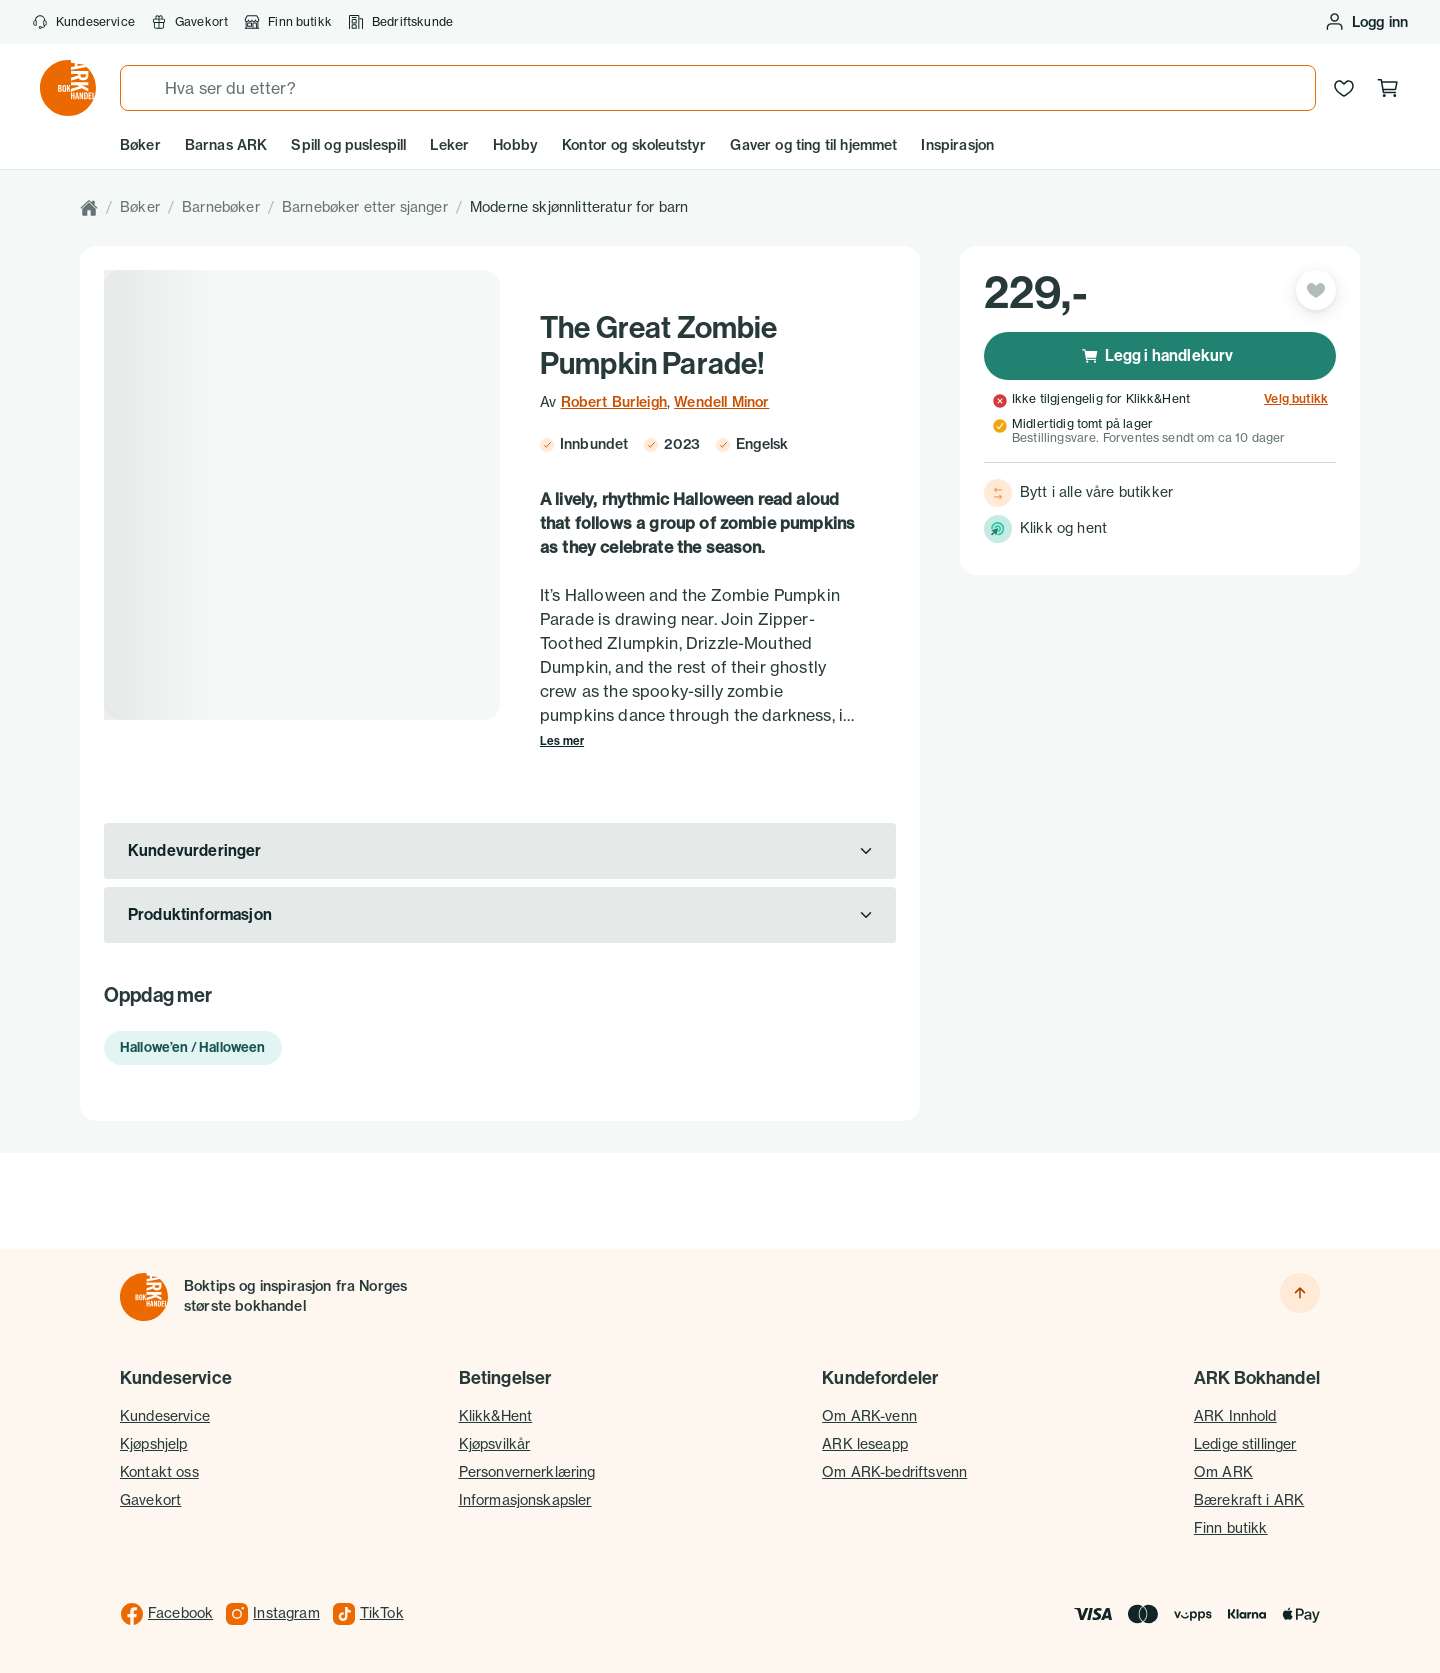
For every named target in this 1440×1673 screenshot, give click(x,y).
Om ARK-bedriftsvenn (894, 1472)
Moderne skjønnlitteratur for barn (579, 207)
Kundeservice (83, 22)
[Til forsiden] (144, 1297)
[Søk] (143, 88)
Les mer (562, 741)
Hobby (515, 145)
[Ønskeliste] (1344, 88)
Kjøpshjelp (154, 1444)
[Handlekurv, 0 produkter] (1388, 88)
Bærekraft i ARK (1249, 1500)
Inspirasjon (957, 145)
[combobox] (718, 88)
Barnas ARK (226, 145)
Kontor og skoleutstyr (634, 145)
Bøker (140, 145)
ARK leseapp (865, 1444)
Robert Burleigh (614, 402)
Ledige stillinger (1245, 1444)
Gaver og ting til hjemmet (813, 145)
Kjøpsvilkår (495, 1444)
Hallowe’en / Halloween (193, 1047)
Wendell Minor (721, 402)
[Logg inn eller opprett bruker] (1366, 22)
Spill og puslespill (348, 145)
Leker (449, 145)
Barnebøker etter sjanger (365, 207)
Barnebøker (221, 207)
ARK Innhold (1235, 1416)
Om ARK (1223, 1472)
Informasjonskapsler (525, 1500)
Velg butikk (1296, 399)
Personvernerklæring (527, 1472)
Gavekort (189, 22)
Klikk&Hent (496, 1416)
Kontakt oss (159, 1472)
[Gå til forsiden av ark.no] (68, 88)
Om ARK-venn (869, 1416)
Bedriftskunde (400, 22)
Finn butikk (288, 22)
